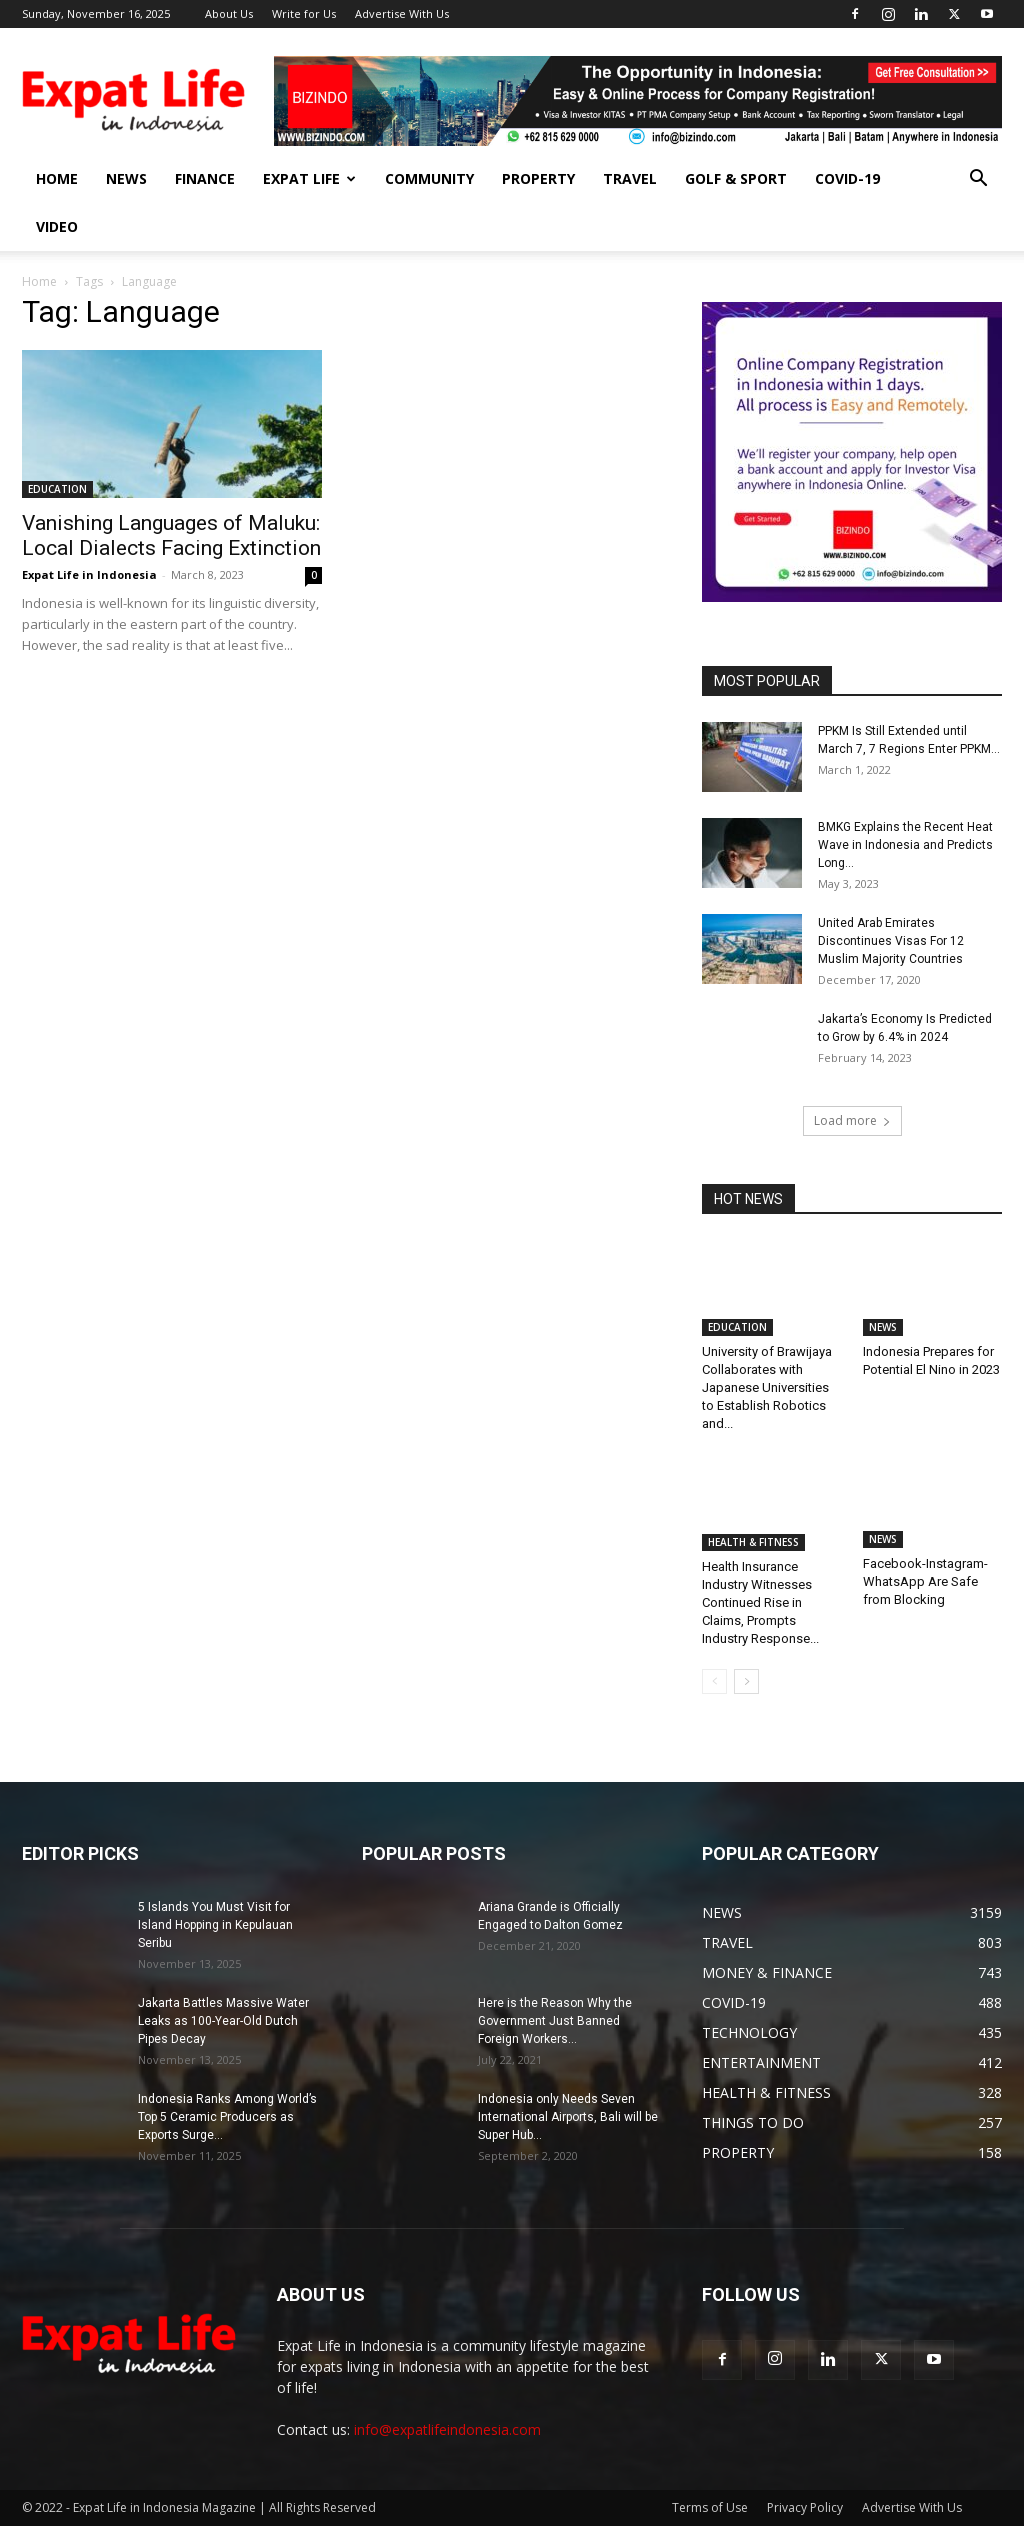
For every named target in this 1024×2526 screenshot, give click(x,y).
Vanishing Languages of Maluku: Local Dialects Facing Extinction (171, 535)
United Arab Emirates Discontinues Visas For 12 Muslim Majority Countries (891, 941)
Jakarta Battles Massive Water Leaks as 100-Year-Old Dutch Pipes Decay (223, 2021)
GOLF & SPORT (736, 178)
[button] (978, 180)
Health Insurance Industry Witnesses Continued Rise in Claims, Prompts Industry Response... (760, 1602)
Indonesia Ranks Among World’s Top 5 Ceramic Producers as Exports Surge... (227, 2117)
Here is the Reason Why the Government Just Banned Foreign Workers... (555, 2021)
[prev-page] (714, 1681)
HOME (57, 178)
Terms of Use (710, 2507)
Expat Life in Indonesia (89, 574)
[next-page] (746, 1681)
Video (57, 226)
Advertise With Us (402, 13)
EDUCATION (57, 489)
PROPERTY (538, 178)
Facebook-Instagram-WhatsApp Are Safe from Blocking (925, 1584)
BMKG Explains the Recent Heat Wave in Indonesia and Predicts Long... (905, 845)
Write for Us (304, 13)
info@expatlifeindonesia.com (447, 2429)
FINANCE (205, 178)
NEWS (126, 178)
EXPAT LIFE (309, 178)
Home (39, 281)
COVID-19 (847, 178)
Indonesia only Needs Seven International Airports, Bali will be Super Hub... (568, 2117)
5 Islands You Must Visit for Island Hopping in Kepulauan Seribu (215, 1925)
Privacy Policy (805, 2507)
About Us (229, 13)
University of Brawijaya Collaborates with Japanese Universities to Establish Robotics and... (767, 1387)
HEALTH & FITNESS (753, 1542)
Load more (852, 1120)
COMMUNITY (429, 178)
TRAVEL (630, 178)
